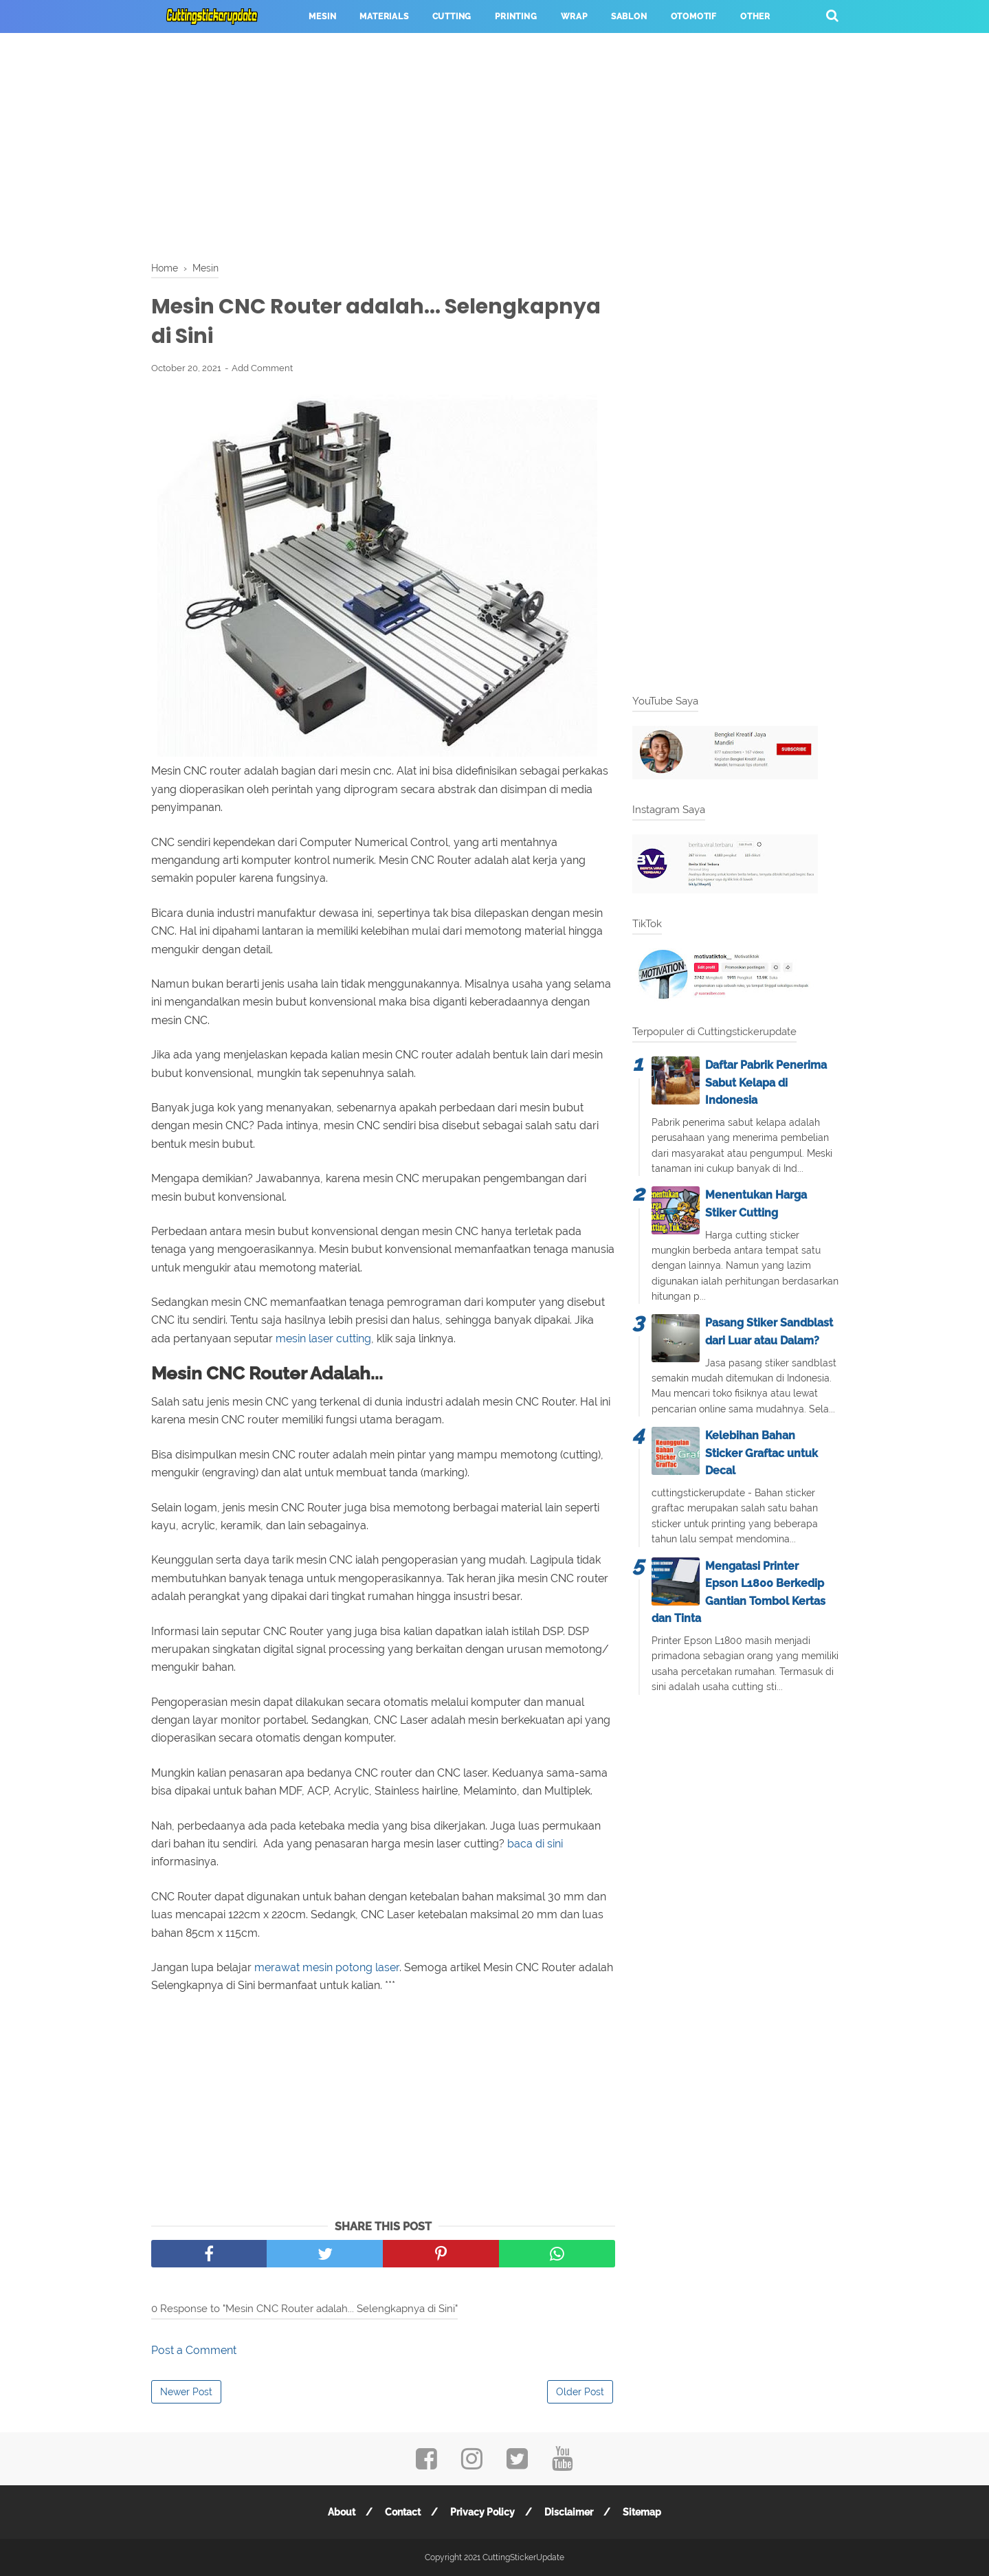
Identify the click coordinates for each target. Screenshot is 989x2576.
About (341, 2512)
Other (755, 16)
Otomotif (694, 16)
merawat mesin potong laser (326, 1967)
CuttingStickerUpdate (523, 2557)
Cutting (452, 16)
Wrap (574, 16)
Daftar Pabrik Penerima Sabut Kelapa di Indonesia (766, 1082)
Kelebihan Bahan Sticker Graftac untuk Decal (761, 1453)
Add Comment (262, 368)
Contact (403, 2512)
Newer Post (186, 2391)
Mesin (322, 16)
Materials (383, 16)
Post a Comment (193, 2350)
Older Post (580, 2391)
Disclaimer (568, 2512)
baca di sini (535, 1843)
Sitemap (642, 2512)
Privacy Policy (482, 2512)
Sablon (629, 16)
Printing (516, 16)
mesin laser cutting (323, 1338)
